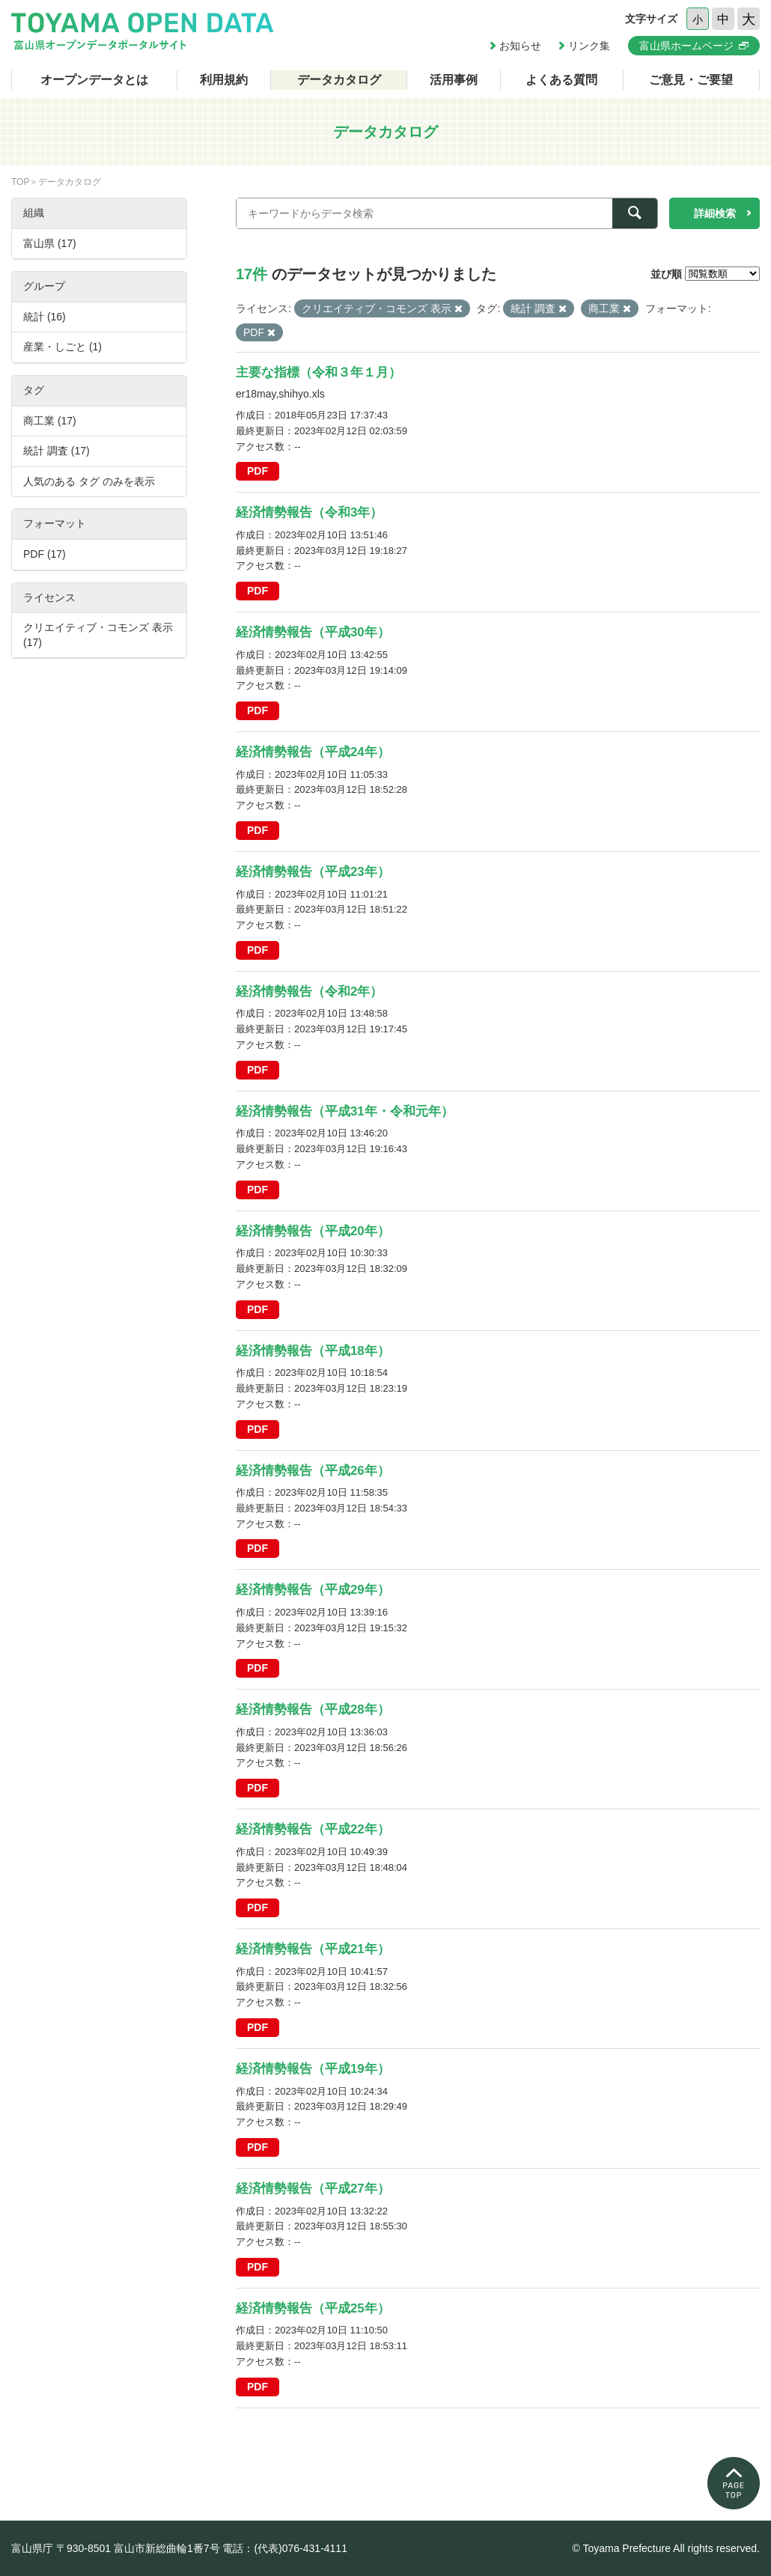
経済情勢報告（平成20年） (313, 1231)
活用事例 (454, 79)
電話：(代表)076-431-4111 (284, 2548)
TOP (20, 181)
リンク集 (589, 45)
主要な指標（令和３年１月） (318, 372)
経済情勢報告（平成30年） (313, 632)
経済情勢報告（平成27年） (313, 2188)
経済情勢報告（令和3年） (309, 512)
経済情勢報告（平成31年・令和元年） (345, 1111)
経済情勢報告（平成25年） (313, 2308)
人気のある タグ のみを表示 (89, 481)
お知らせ (520, 45)
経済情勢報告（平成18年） (313, 1351)
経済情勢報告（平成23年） (313, 872)
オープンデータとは (94, 79)
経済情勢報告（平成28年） (313, 1709)
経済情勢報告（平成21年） (313, 1949)
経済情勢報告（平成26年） (313, 1471)
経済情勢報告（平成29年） (313, 1590)
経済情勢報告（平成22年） (313, 1829)
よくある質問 (561, 79)
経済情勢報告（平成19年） (313, 2069)
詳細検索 (715, 213)
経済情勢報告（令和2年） (309, 991)
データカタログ (339, 79)
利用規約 (224, 79)
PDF (257, 471)
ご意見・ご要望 (691, 79)
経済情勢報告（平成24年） (313, 752)
